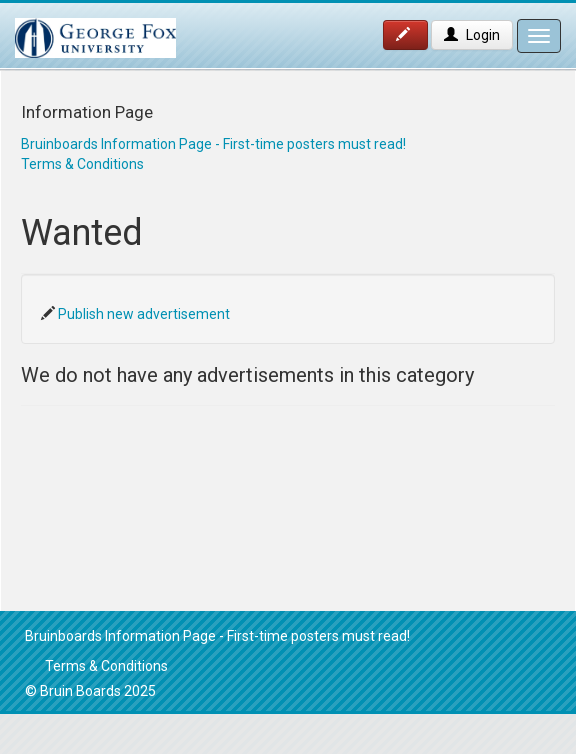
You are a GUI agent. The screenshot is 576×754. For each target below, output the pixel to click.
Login (472, 35)
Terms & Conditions (82, 164)
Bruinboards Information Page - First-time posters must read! (213, 144)
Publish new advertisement (144, 314)
